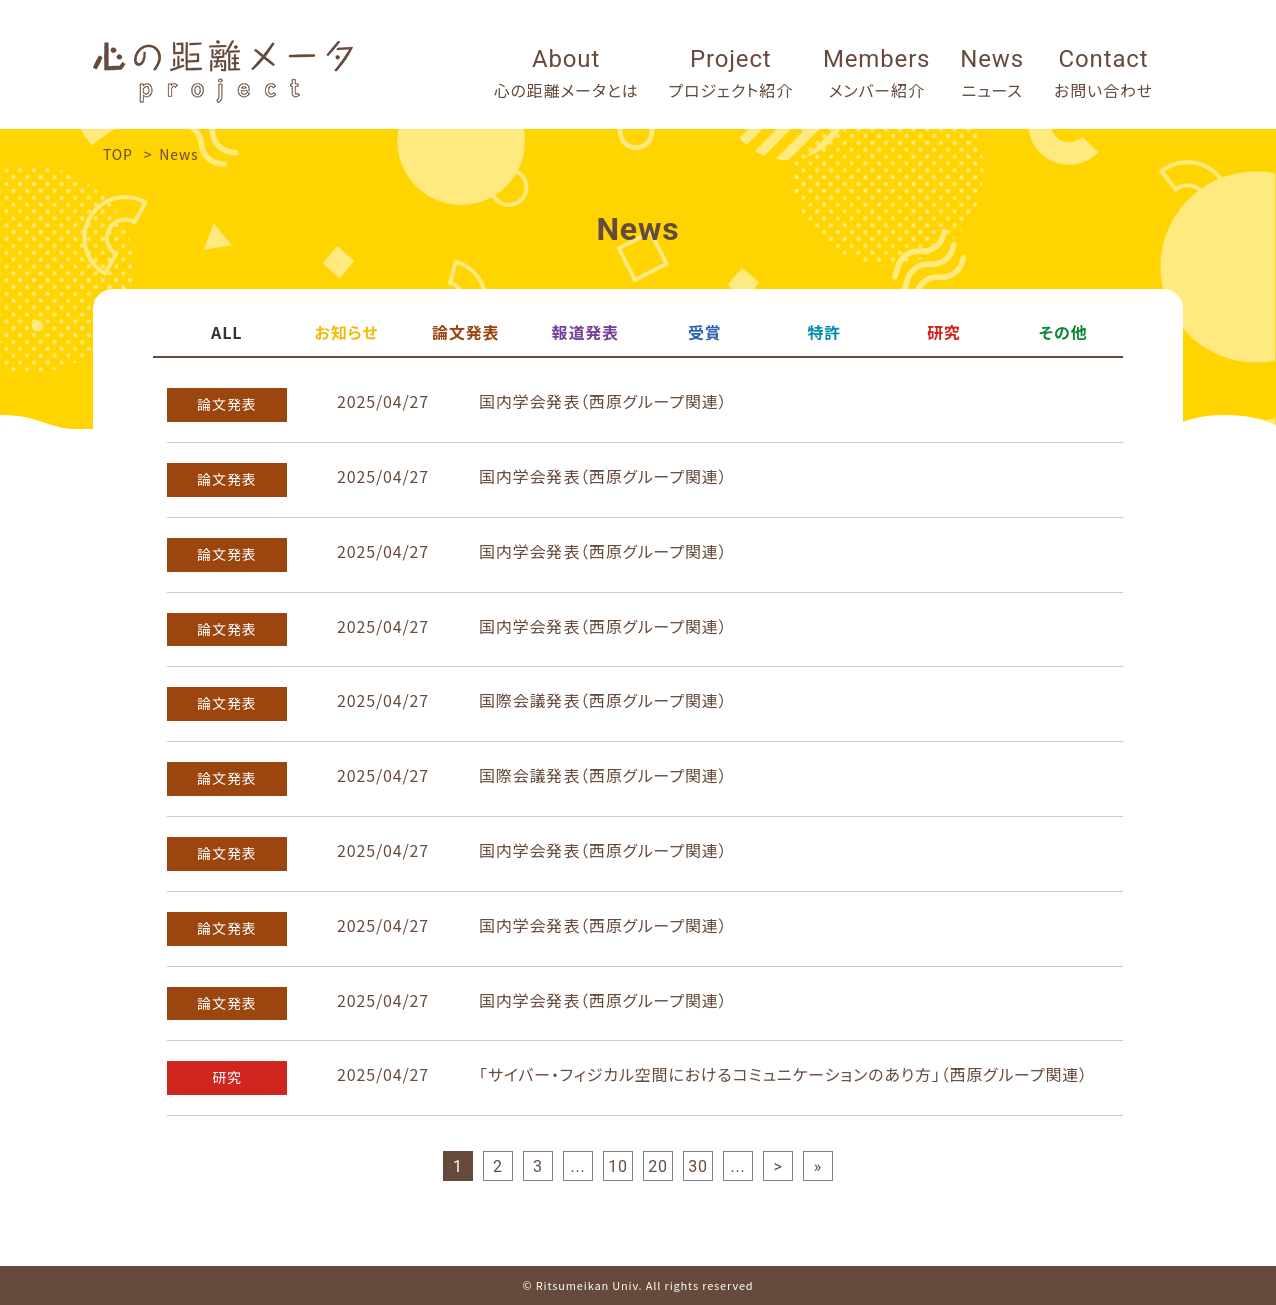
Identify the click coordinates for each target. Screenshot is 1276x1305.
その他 (1063, 332)
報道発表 (585, 332)
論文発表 (465, 332)
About (566, 74)
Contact (1103, 74)
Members (876, 74)
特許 (824, 332)
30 (698, 1166)
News (992, 74)
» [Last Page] (818, 1166)
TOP (118, 154)
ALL (226, 332)
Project (731, 74)
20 (658, 1166)
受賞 (705, 332)
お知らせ (346, 332)
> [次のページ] (777, 1166)
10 (618, 1166)
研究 (944, 332)
